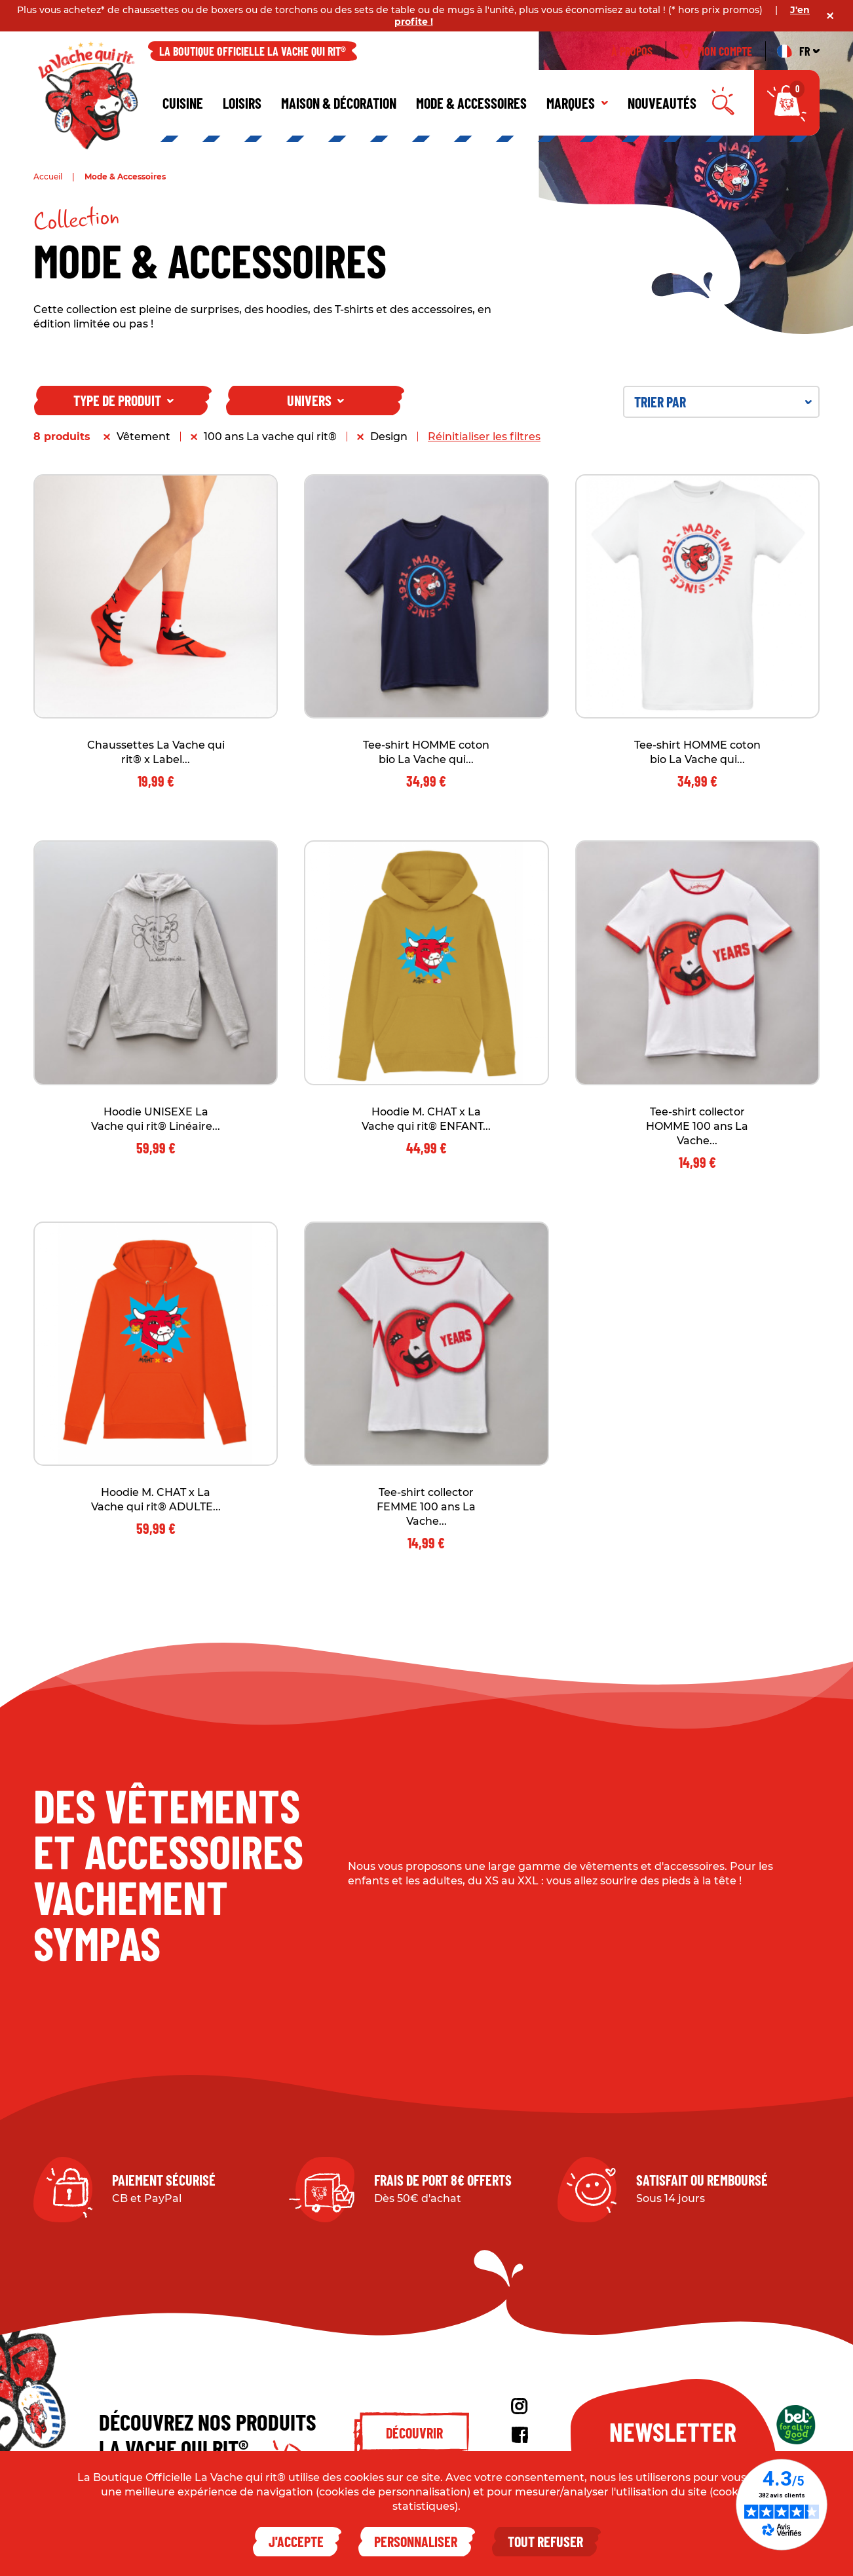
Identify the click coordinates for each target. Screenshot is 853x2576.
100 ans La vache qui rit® (270, 436)
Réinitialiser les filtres (484, 436)
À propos (632, 51)
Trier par (723, 401)
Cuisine (182, 103)
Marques (577, 103)
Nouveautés (662, 103)
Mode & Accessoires (471, 103)
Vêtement (143, 436)
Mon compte (715, 51)
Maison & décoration (338, 103)
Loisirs (242, 103)
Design (389, 436)
